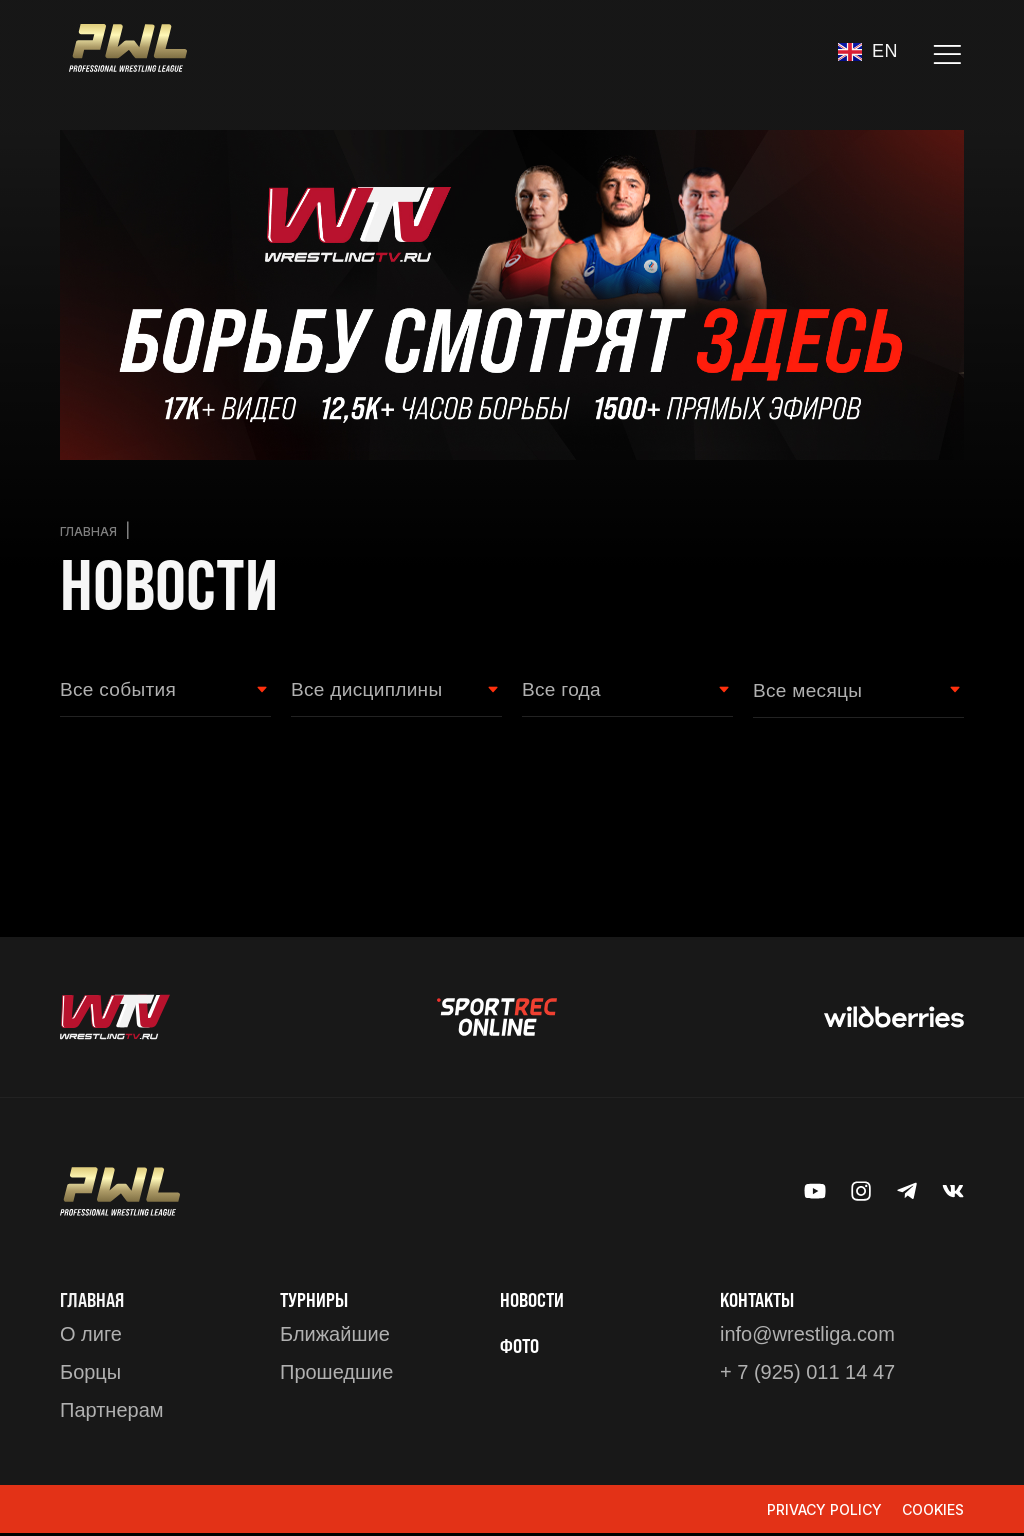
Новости (535, 1301)
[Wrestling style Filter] (386, 692)
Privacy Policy (824, 1511)
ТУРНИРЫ (317, 1301)
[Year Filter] (617, 692)
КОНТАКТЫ (761, 1301)
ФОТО (521, 1347)
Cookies (933, 1511)
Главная (91, 530)
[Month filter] (848, 692)
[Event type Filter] (155, 692)
